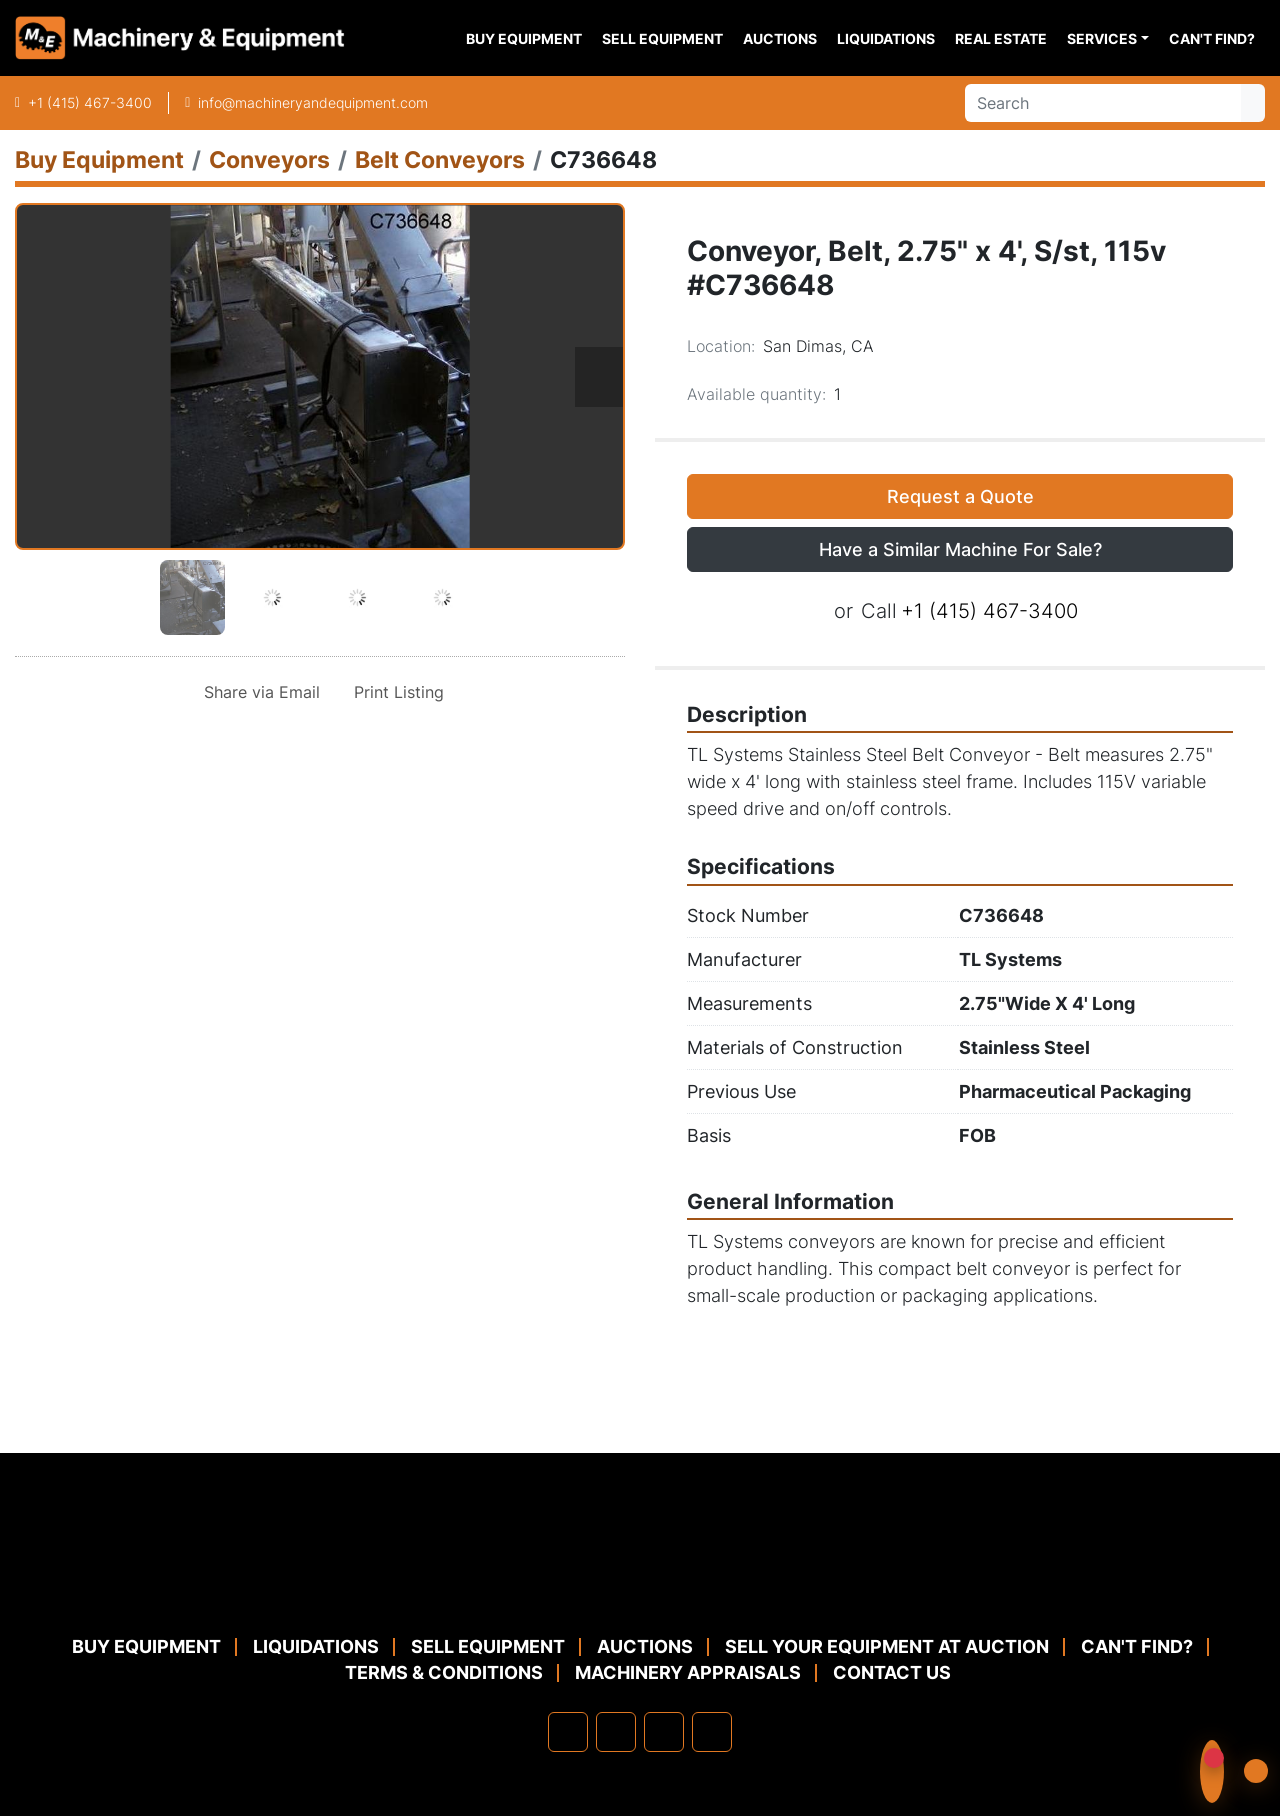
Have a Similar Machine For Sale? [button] (960, 549)
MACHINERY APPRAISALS (688, 1672)
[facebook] (568, 1732)
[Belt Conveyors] (440, 159)
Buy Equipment (524, 38)
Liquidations (886, 38)
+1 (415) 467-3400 (90, 102)
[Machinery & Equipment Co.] (640, 1584)
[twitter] (664, 1732)
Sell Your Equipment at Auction (887, 1646)
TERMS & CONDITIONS (444, 1672)
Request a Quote (960, 496)
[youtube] (712, 1732)
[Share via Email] (258, 692)
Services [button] (1102, 38)
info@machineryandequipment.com (313, 102)
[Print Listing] (395, 692)
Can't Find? (1212, 38)
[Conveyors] (269, 159)
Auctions (780, 38)
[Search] (1103, 103)
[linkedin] (616, 1732)
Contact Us (892, 1672)
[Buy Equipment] (99, 159)
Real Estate (1001, 38)
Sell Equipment (662, 38)
